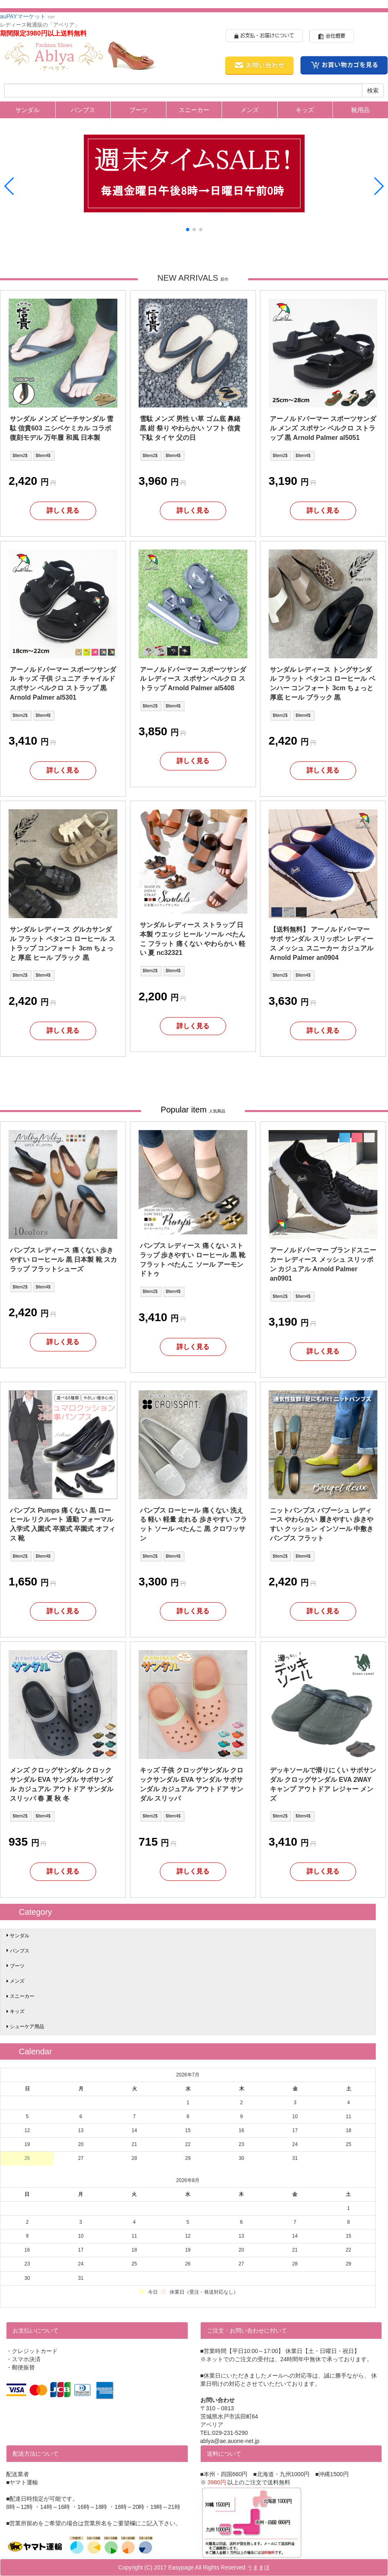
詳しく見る (63, 510)
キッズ (305, 109)
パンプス (83, 109)
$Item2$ (20, 455)
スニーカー (194, 109)
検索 (373, 90)
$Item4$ (43, 455)
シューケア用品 (27, 2026)
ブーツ (138, 109)
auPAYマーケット (27, 16)
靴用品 (360, 109)
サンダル (27, 109)
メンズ (249, 109)
